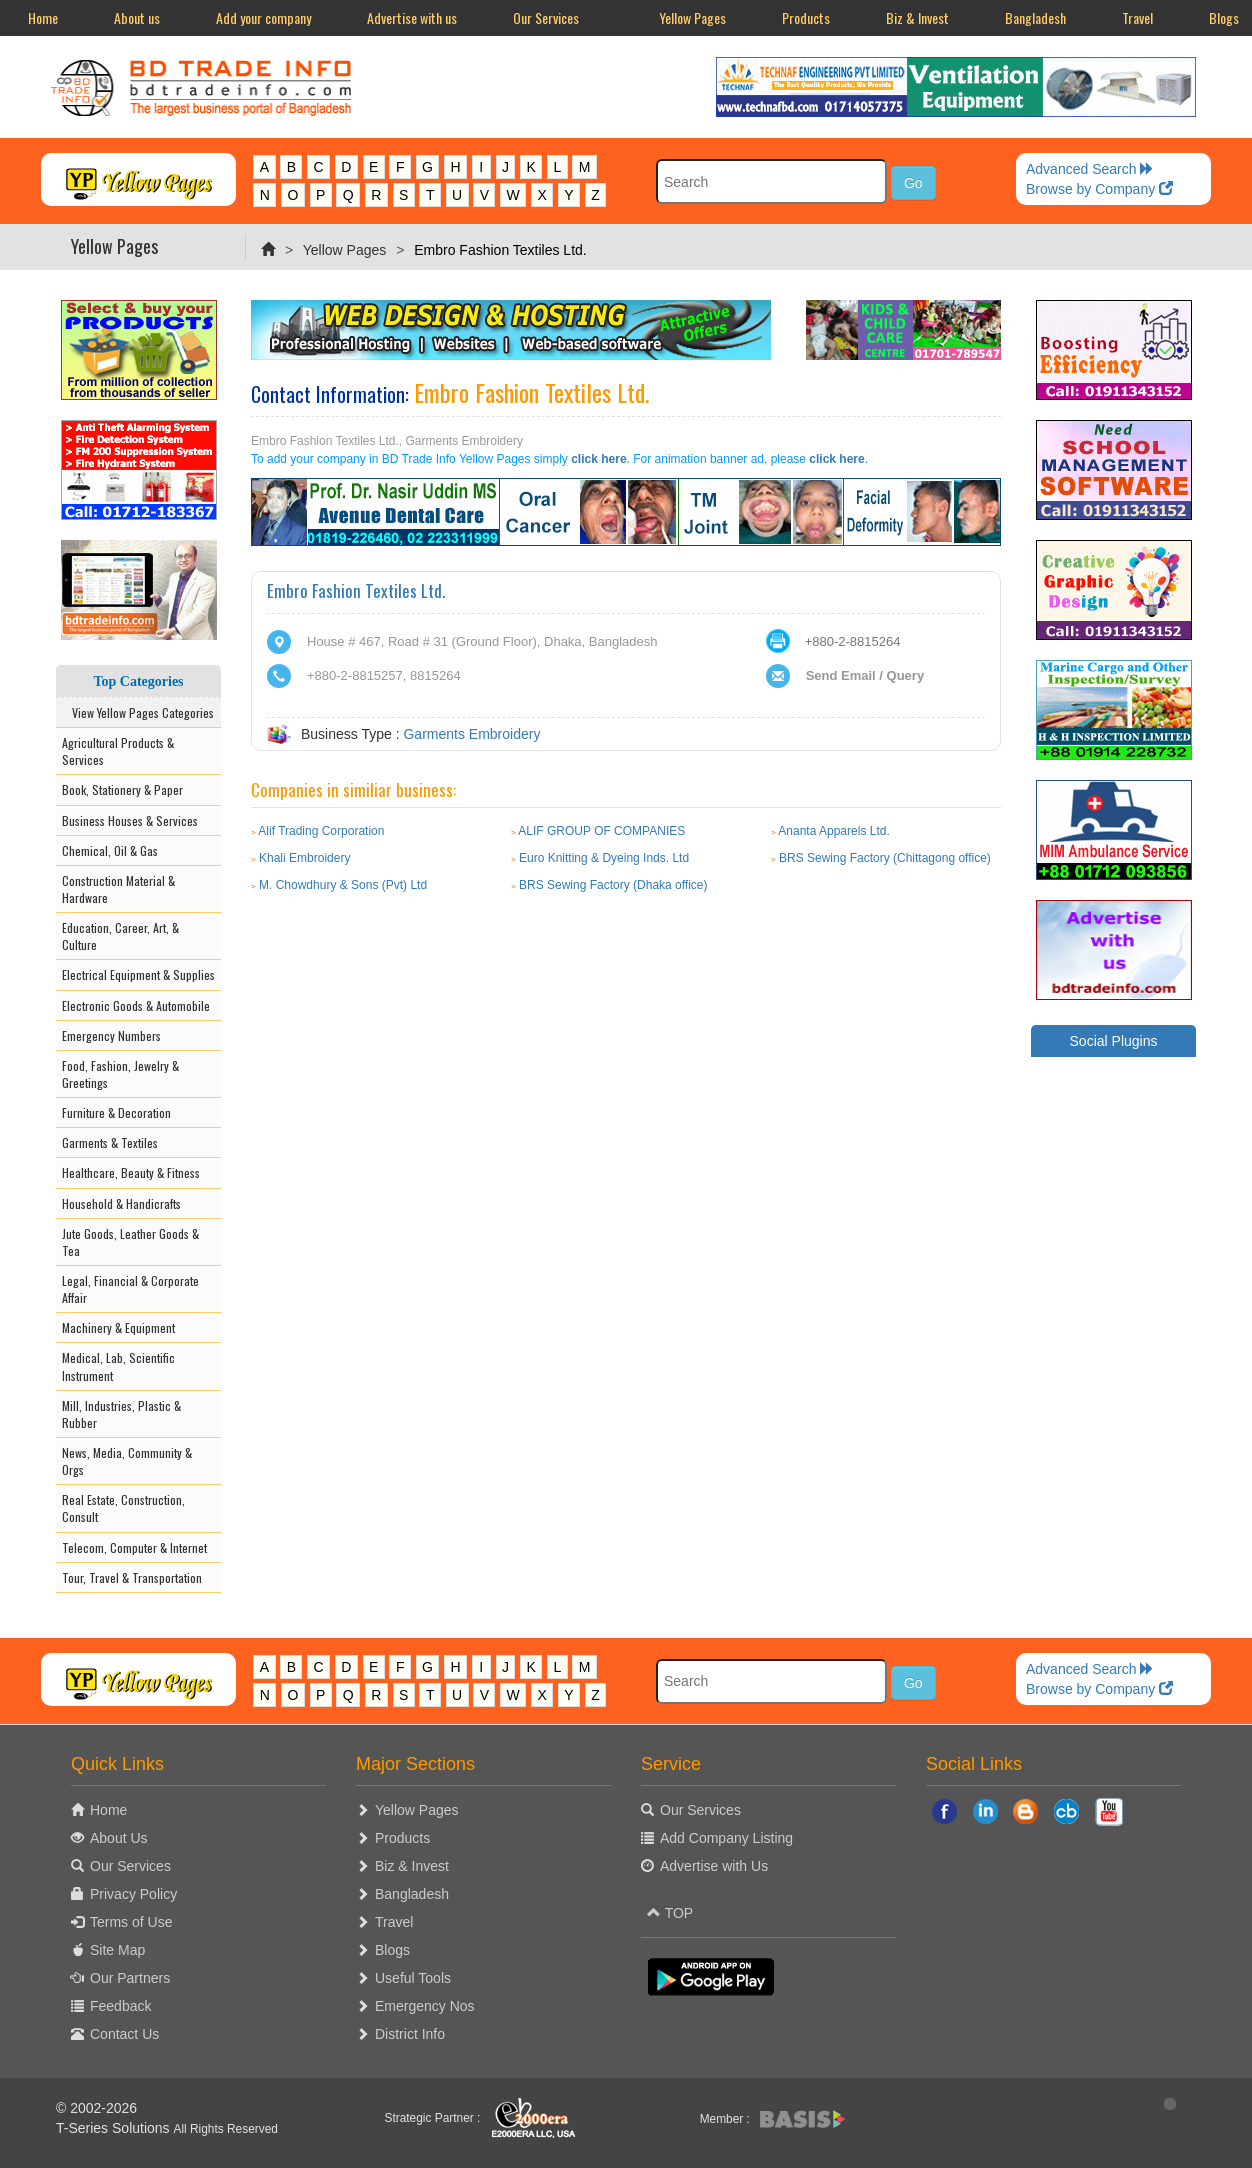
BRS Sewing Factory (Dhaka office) (613, 885)
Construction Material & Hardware (118, 889)
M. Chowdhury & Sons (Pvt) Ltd (343, 885)
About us (137, 17)
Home (43, 17)
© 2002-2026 (96, 2108)
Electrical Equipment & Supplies (138, 974)
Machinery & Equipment (118, 1327)
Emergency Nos (425, 2006)
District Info (410, 2034)
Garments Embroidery (471, 734)
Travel (1137, 17)
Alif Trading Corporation (321, 831)
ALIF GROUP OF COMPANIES (601, 831)
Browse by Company (1099, 189)
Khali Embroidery (304, 858)
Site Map (117, 1950)
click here (598, 459)
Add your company (263, 17)
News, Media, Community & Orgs (127, 1461)
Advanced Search (1090, 169)
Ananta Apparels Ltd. (833, 831)
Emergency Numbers (111, 1035)
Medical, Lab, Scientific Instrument (118, 1366)
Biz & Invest (917, 17)
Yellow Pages (692, 17)
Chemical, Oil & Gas (110, 850)
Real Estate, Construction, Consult (123, 1508)
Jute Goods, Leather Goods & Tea (130, 1242)
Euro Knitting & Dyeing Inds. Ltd (604, 858)
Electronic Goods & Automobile (136, 1005)
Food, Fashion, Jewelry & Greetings (120, 1074)
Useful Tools (413, 1978)
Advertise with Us (714, 1866)
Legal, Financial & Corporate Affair (130, 1289)
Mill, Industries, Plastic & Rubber (121, 1414)
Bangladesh (1035, 17)
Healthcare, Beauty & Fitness (131, 1172)
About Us (119, 1838)
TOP (670, 1913)
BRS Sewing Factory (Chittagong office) (885, 858)
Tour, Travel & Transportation (132, 1577)
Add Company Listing (726, 1838)
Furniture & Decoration (116, 1112)
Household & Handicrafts (121, 1203)
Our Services (546, 17)
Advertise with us (412, 17)
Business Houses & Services (130, 820)
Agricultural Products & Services (118, 751)
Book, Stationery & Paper (122, 789)
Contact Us (124, 2034)
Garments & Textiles (110, 1142)
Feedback (120, 2006)
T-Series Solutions (115, 2128)
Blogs (392, 1950)
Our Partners (130, 1978)
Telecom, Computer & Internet (134, 1547)
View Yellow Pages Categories (138, 712)
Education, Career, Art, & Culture (120, 936)
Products (806, 17)
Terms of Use (131, 1922)
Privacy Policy (133, 1894)
